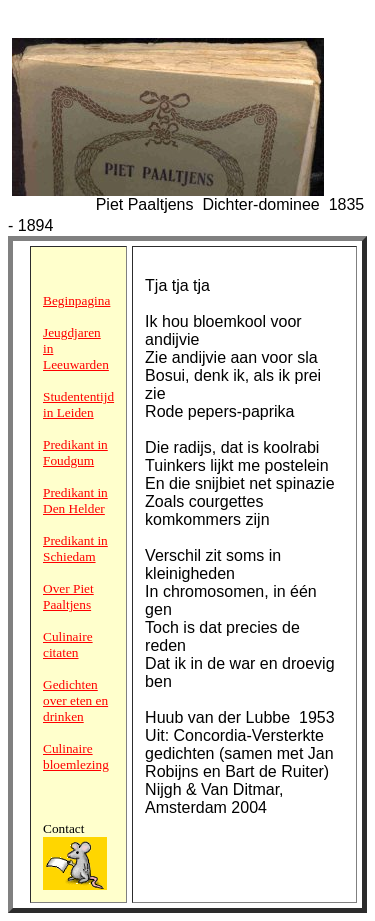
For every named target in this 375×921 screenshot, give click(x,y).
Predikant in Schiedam (75, 548)
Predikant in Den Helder (75, 500)
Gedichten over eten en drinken (75, 700)
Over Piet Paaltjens (68, 596)
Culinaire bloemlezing (76, 756)
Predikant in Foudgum (75, 452)
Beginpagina (76, 300)
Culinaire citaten (68, 644)
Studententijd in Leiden (78, 404)
